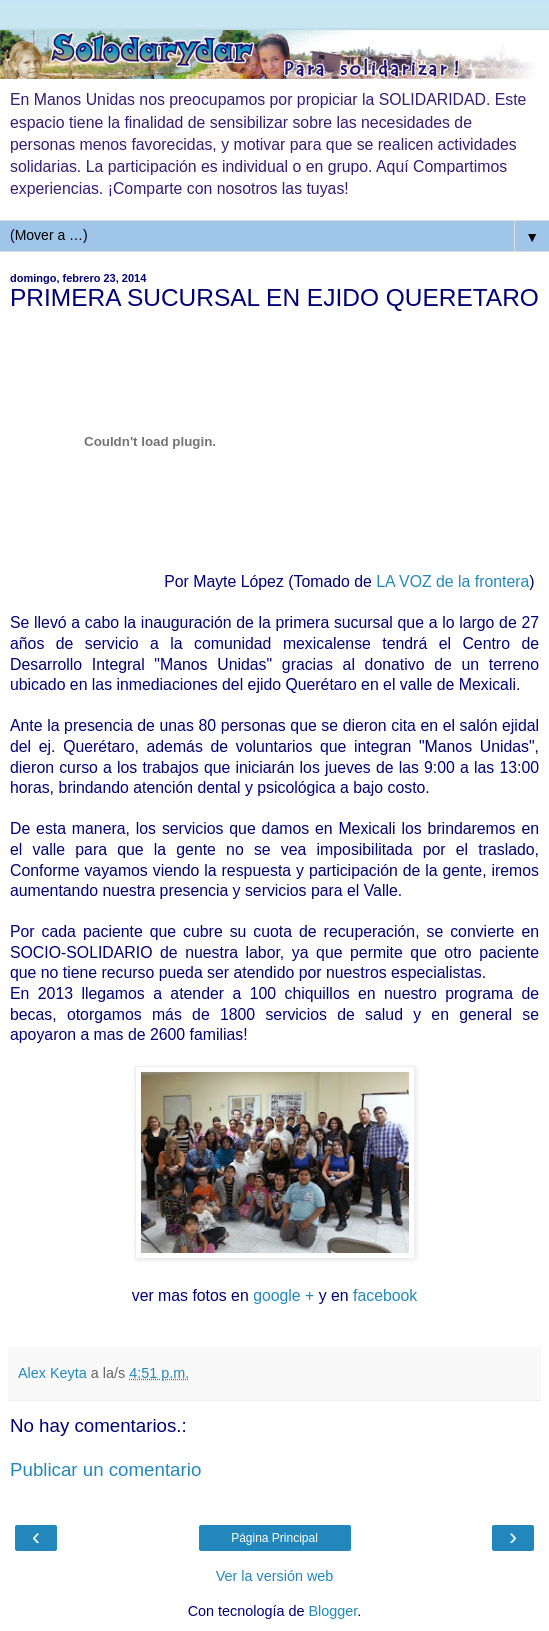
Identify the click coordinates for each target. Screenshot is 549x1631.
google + (283, 1295)
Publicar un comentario (105, 1469)
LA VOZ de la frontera (452, 581)
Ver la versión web (275, 1576)
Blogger (333, 1611)
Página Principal (274, 1538)
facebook (385, 1295)
